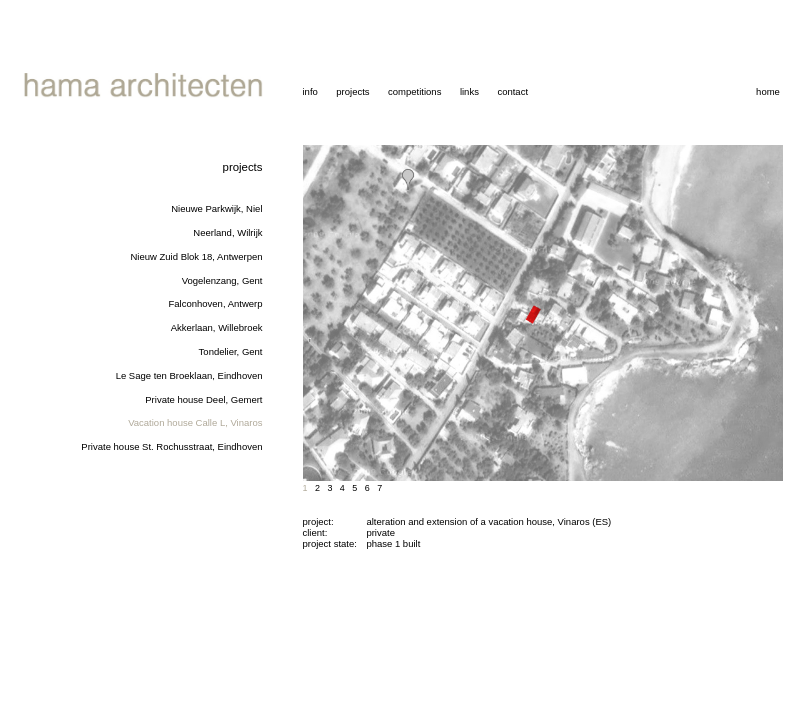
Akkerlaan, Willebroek (217, 327)
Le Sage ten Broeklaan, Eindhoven (189, 375)
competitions (414, 91)
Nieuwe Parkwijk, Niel (216, 208)
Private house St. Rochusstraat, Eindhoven (171, 446)
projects (352, 91)
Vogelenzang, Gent (222, 280)
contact (512, 91)
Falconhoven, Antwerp (215, 303)
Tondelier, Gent (231, 351)
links (469, 91)
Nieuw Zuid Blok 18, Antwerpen (196, 256)
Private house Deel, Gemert (203, 399)
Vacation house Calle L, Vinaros (195, 422)
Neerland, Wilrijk (227, 232)
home (768, 91)
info (310, 91)
